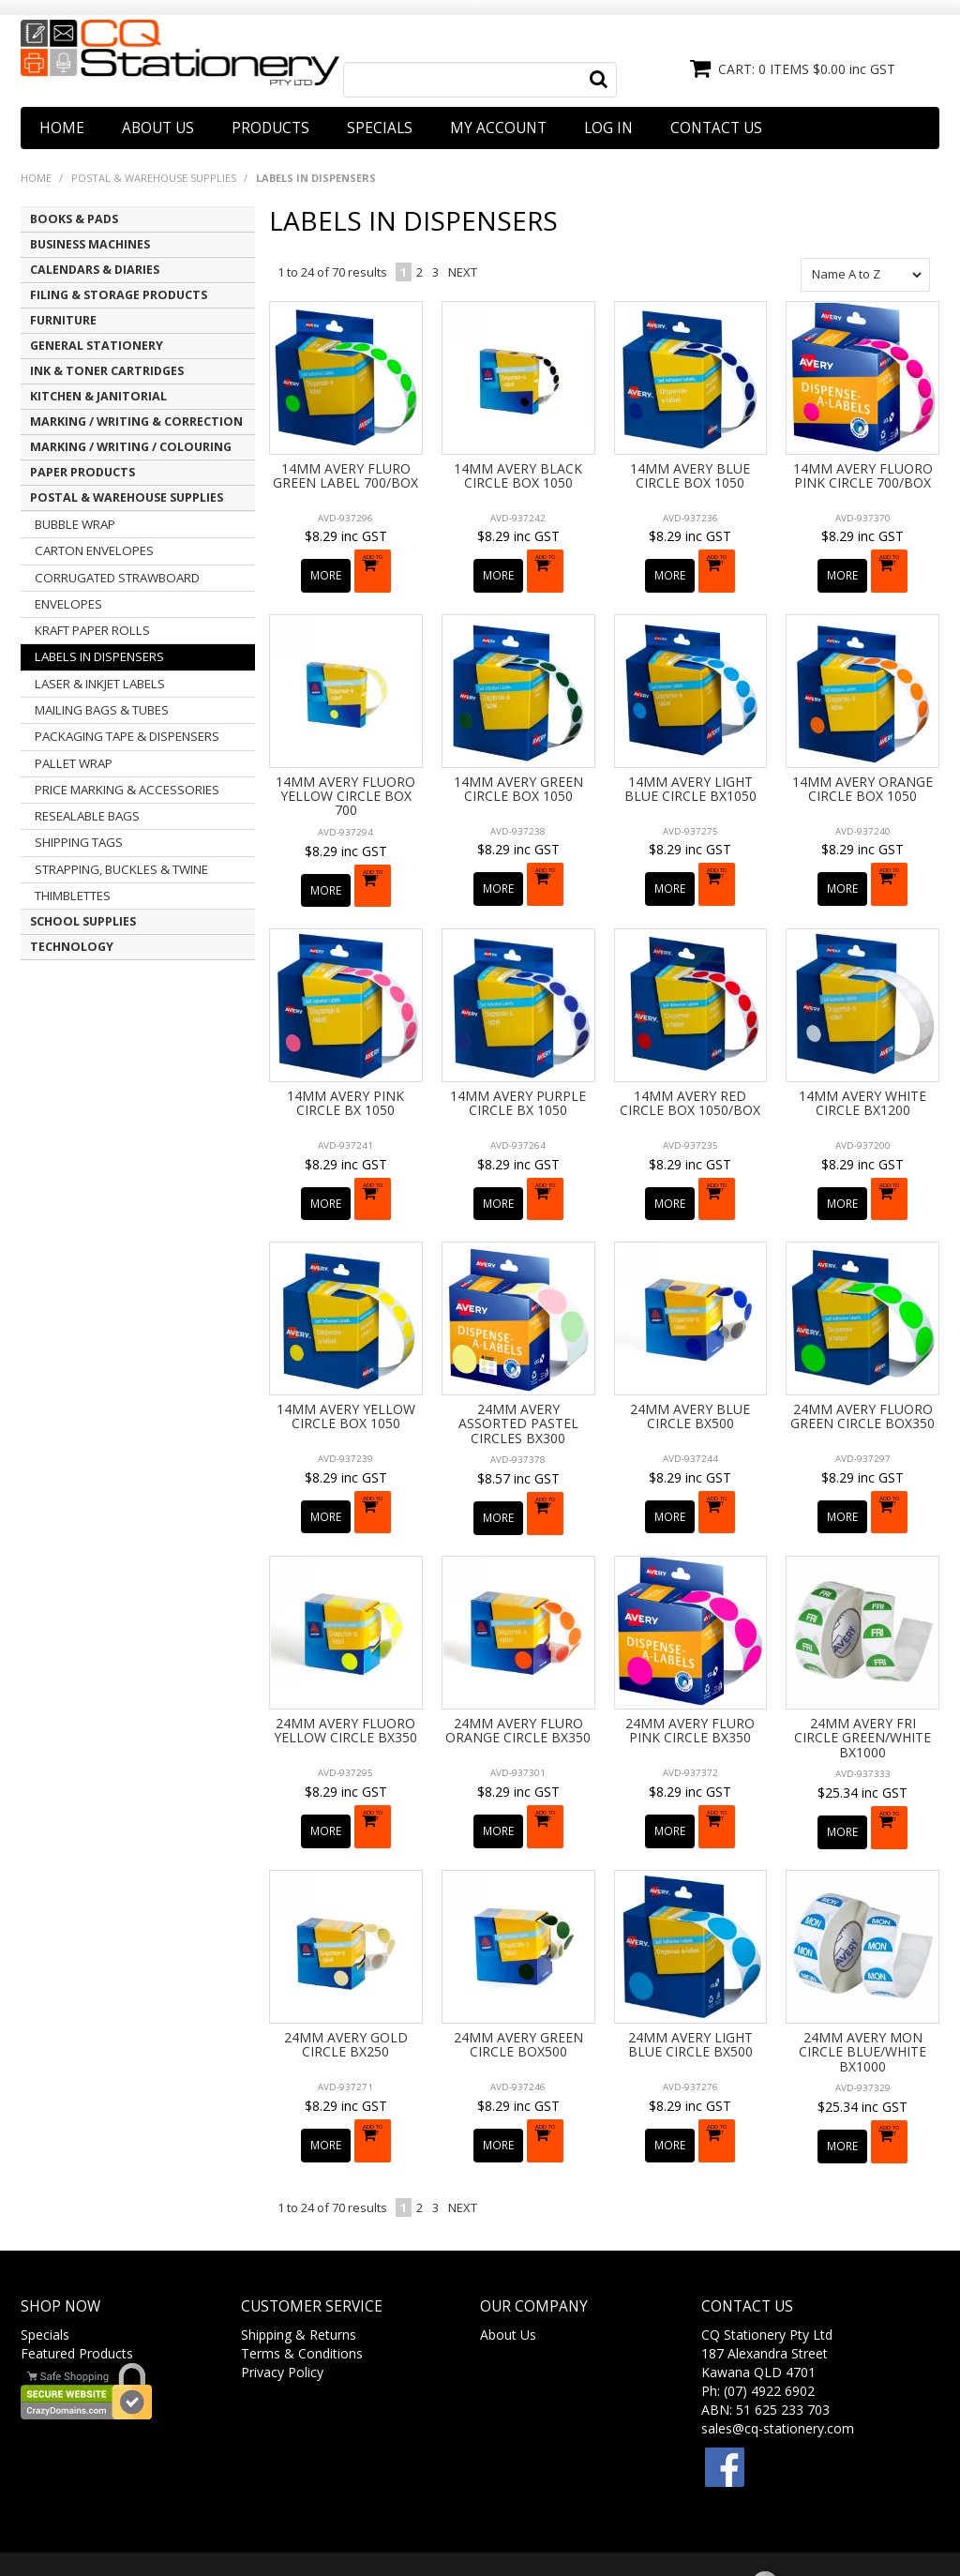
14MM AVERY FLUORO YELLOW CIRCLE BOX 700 (345, 784)
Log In (608, 128)
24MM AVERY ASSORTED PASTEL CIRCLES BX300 (518, 1387)
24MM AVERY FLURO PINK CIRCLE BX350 (690, 1683)
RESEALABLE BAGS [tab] (87, 815)
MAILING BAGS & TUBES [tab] (102, 709)
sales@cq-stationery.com (777, 2358)
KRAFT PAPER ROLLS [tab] (92, 630)
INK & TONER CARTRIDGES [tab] (107, 371)
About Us (158, 128)
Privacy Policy (282, 2302)
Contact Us (716, 128)
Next (462, 272)
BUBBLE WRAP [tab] (75, 524)
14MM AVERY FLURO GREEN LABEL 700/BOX (345, 475)
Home (61, 128)
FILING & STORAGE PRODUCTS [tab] (118, 295)
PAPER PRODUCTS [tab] (82, 472)
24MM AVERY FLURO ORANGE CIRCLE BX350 (518, 1683)
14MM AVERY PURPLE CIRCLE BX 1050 (518, 1079)
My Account (498, 128)
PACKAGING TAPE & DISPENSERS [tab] (127, 736)
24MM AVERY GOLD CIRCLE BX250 (346, 1985)
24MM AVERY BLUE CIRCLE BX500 (690, 1380)
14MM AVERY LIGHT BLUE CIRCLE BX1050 (690, 776)
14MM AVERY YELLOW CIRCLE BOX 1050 (346, 1380)
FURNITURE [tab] (63, 320)
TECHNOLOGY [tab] (71, 947)
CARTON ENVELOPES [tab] (94, 550)
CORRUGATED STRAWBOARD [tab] (117, 577)
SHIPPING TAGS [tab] (79, 842)
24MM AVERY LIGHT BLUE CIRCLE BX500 (690, 1985)
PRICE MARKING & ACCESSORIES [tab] (127, 789)
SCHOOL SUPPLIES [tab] (83, 921)
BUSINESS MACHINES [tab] (90, 244)
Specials (379, 128)
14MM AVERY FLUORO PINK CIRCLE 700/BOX (863, 475)
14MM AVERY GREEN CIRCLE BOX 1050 (518, 776)
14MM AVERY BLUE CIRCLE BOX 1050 (690, 475)
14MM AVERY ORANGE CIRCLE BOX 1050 (862, 776)
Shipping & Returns (298, 2264)
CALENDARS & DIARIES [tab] (94, 270)
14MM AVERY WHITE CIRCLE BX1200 (862, 1079)
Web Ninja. (624, 2528)
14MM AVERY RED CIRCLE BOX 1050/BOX (690, 1079)
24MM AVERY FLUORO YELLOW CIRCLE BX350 (345, 1683)
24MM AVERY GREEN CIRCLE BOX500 (518, 1985)
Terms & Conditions (302, 2283)
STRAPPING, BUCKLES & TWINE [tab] (121, 869)
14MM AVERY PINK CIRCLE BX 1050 (345, 1079)
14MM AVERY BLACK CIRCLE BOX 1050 (518, 475)
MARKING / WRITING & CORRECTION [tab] (136, 421)
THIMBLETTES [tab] (73, 895)
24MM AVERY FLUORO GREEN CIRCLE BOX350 (862, 1380)
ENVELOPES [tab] (68, 603)
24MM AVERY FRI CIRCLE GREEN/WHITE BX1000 (862, 1690)
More (327, 565)
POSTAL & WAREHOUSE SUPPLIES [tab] (126, 497)
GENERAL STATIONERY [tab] (96, 346)
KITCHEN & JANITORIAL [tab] (98, 396)
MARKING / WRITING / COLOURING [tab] (131, 447)
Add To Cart (377, 567)
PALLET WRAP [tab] (73, 763)
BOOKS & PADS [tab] (74, 219)
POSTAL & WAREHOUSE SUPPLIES (153, 178)
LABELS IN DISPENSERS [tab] (99, 656)
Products (270, 128)
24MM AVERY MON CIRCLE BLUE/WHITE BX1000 (862, 1992)
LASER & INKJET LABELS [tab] (100, 683)
